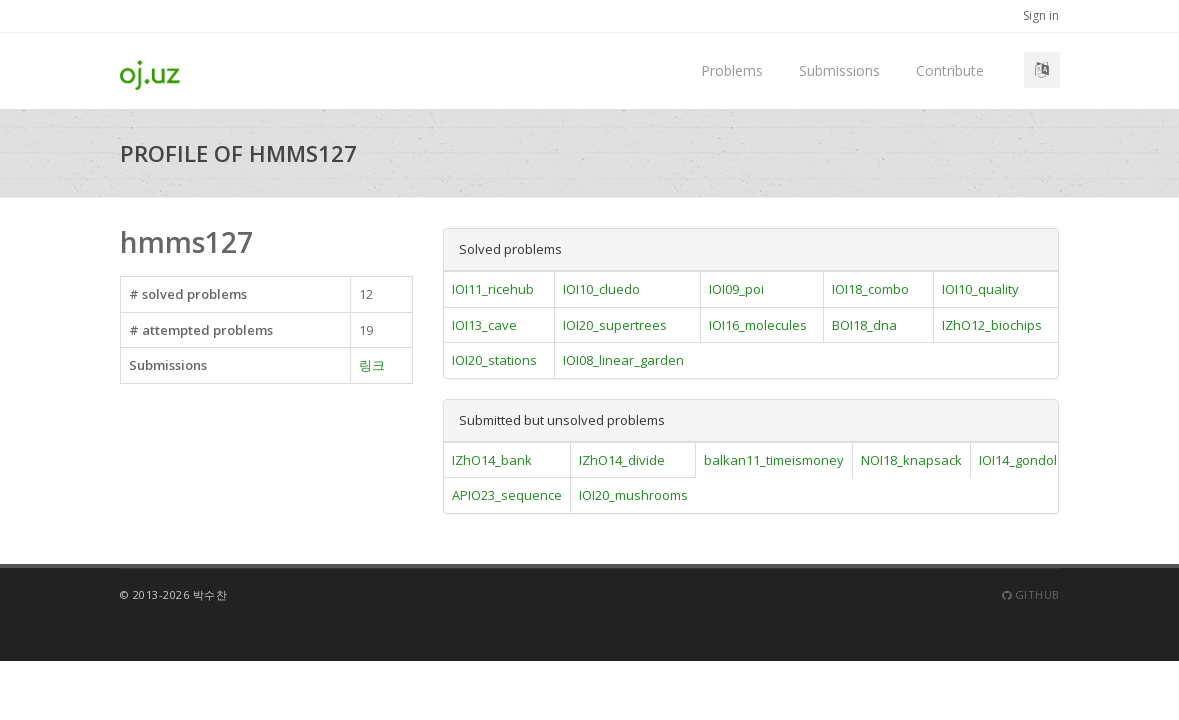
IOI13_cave (484, 325)
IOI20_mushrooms (633, 495)
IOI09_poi (736, 289)
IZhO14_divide (622, 460)
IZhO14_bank (492, 460)
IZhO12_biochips (992, 325)
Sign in (1041, 15)
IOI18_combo (870, 289)
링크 (372, 365)
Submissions (839, 70)
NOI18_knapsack (911, 460)
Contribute (950, 70)
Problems (732, 70)
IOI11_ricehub (493, 289)
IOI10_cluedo (601, 289)
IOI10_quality (980, 289)
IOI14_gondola (1022, 460)
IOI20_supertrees (615, 325)
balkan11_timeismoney (774, 460)
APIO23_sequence (507, 495)
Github (1031, 594)
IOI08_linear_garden (623, 360)
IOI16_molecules (758, 325)
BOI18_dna (864, 325)
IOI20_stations (494, 360)
